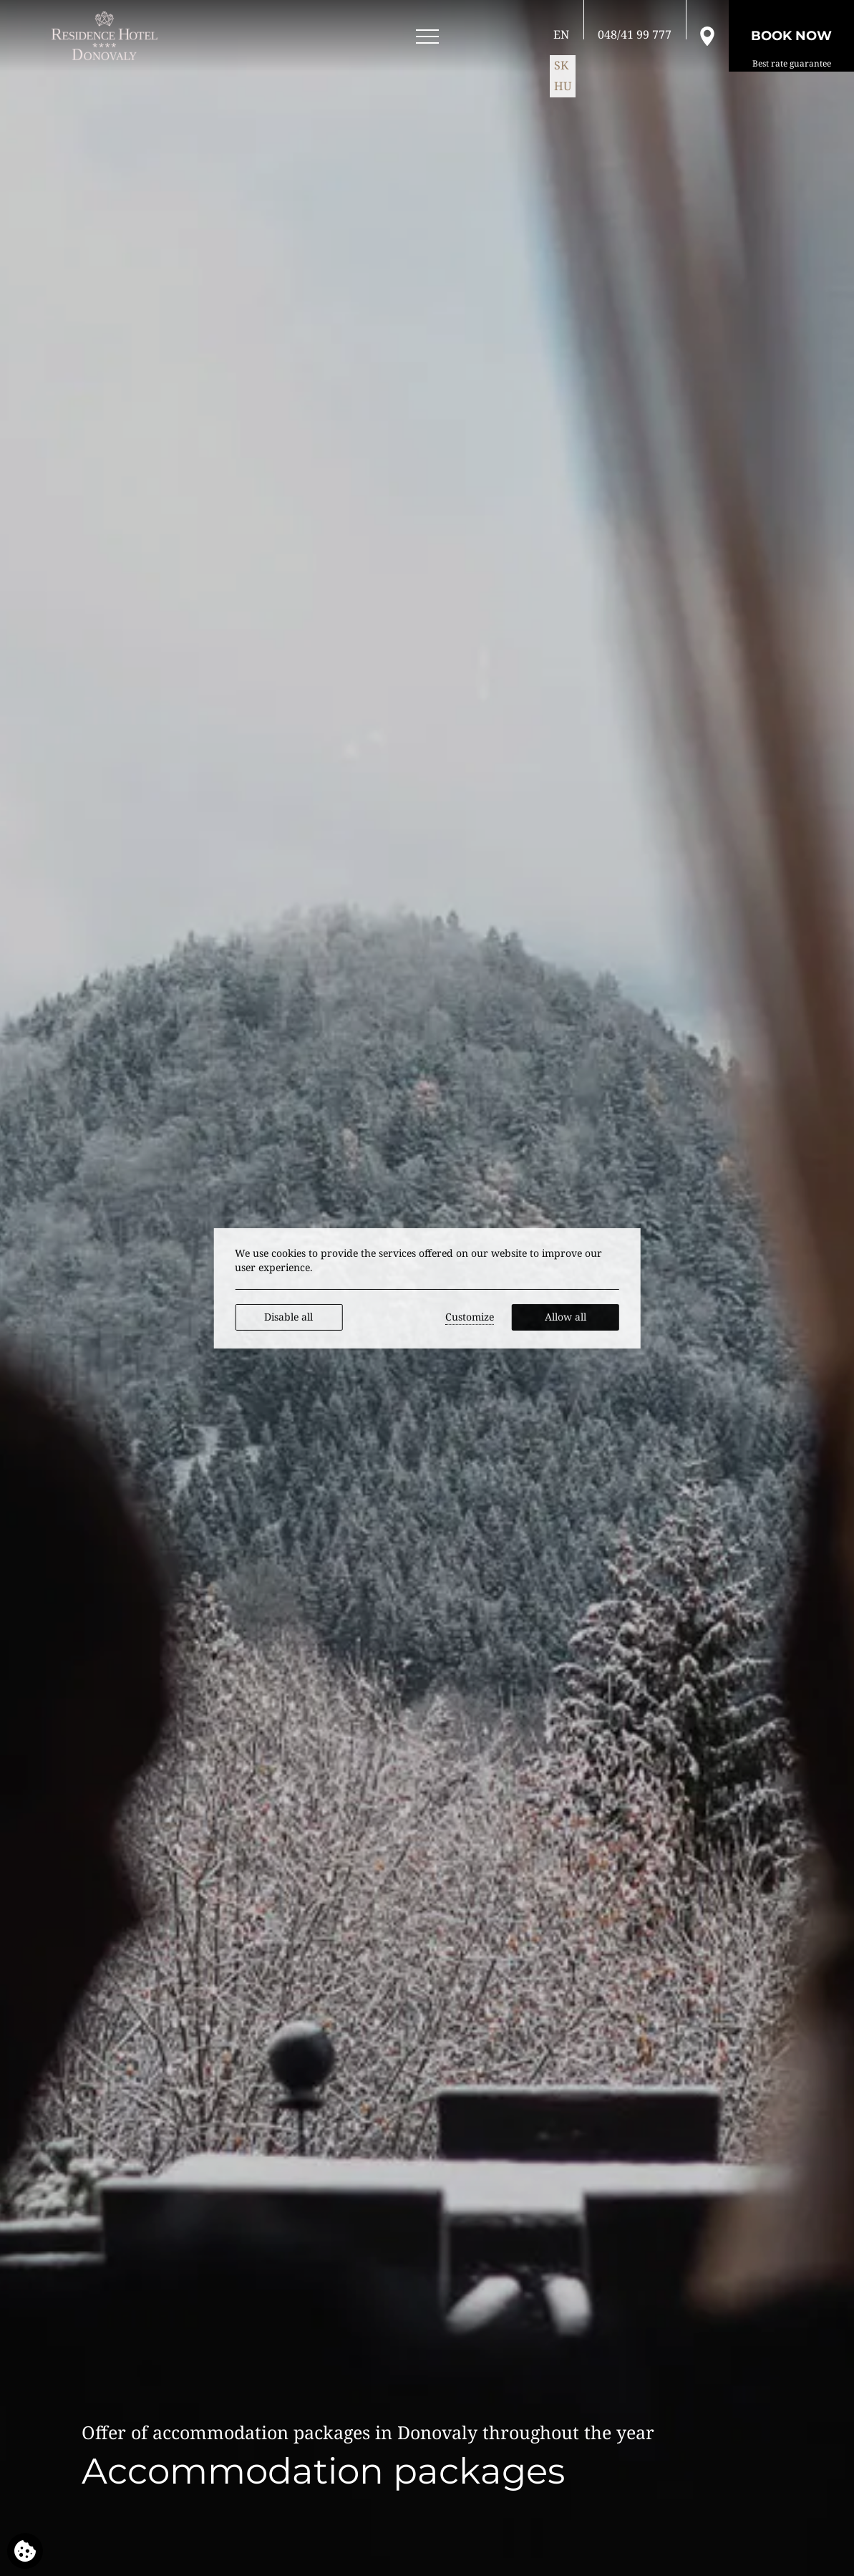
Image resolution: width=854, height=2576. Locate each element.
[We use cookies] (25, 2551)
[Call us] (634, 34)
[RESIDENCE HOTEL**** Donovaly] (107, 35)
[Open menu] (427, 37)
